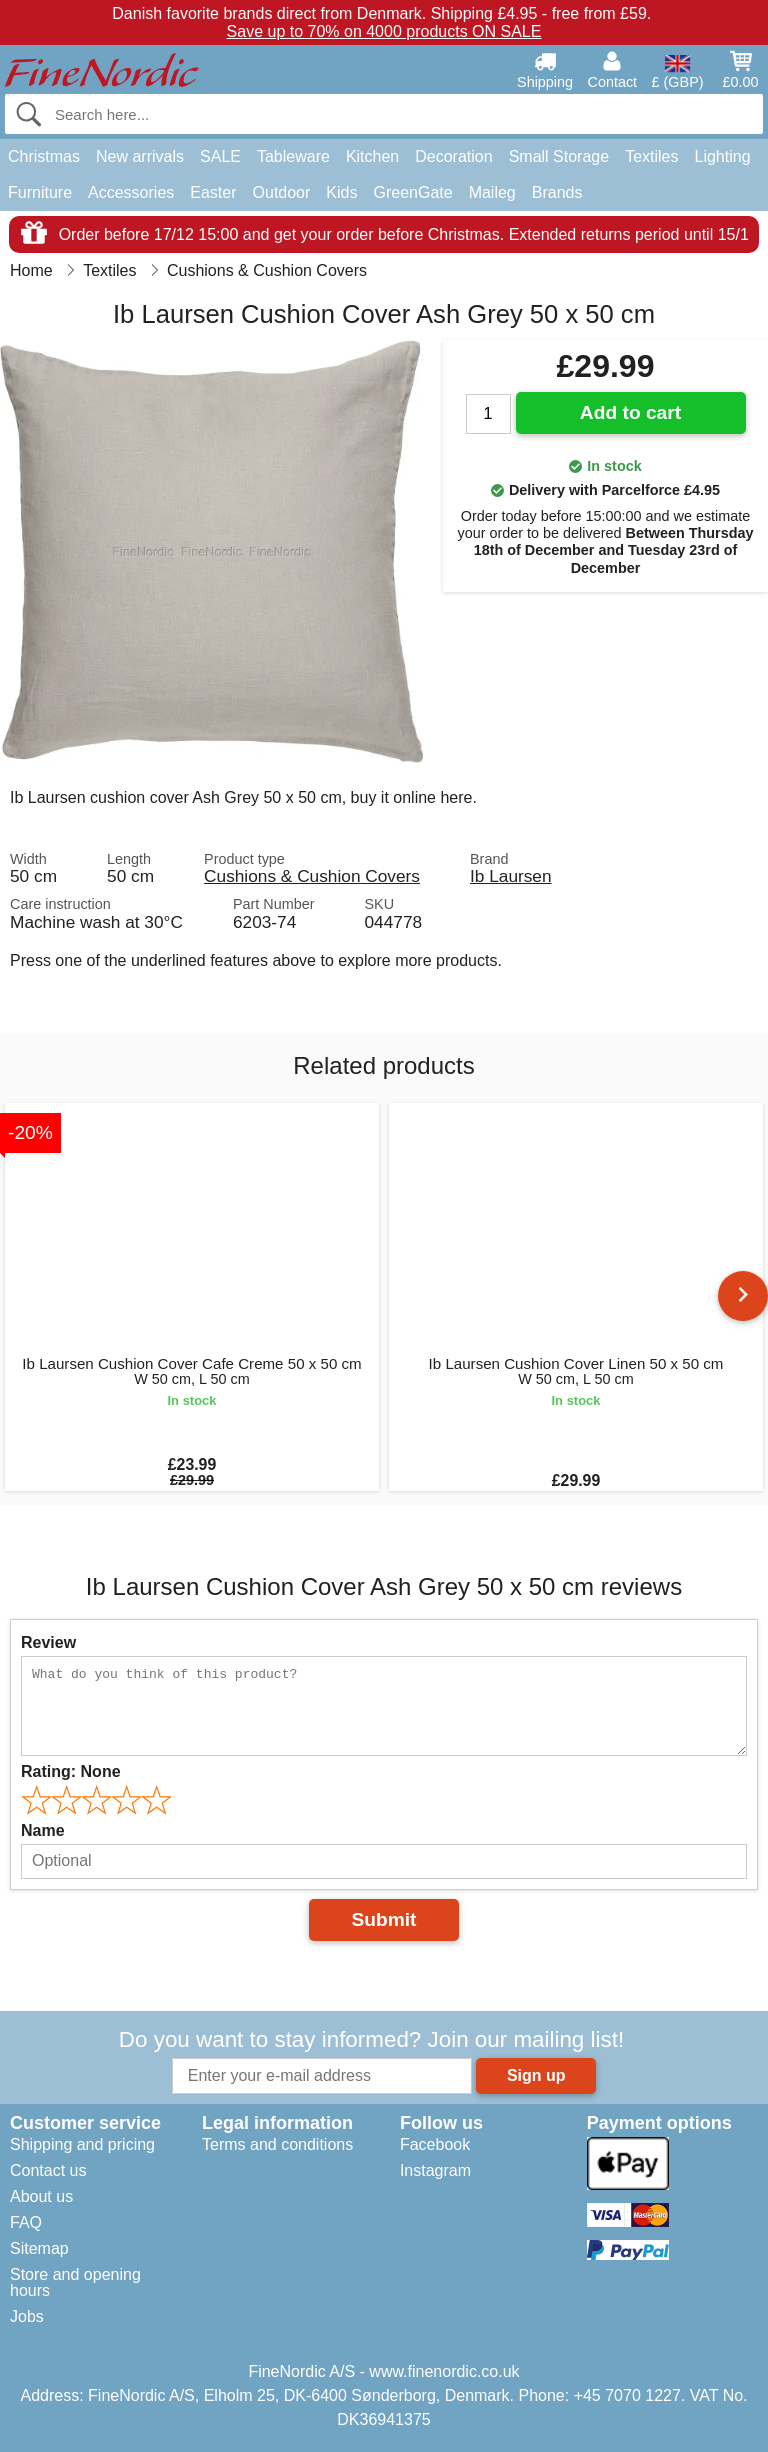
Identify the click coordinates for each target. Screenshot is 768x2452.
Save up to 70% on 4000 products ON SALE (384, 31)
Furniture (40, 192)
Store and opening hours (75, 2282)
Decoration (453, 156)
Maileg (492, 192)
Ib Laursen (511, 876)
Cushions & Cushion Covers (312, 876)
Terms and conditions (277, 2144)
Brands (557, 192)
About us (41, 2196)
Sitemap (39, 2248)
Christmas (44, 156)
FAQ (26, 2222)
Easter (213, 192)
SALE (220, 156)
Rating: (71, 1771)
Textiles (651, 156)
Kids (341, 192)
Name (43, 1830)
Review (48, 1642)
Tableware (293, 156)
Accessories (131, 192)
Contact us (48, 2170)
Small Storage (559, 156)
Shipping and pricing (82, 2144)
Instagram (435, 2170)
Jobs (27, 2316)
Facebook (435, 2144)
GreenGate (412, 192)
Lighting (723, 156)
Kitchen (372, 156)
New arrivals (140, 156)
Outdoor (282, 192)
